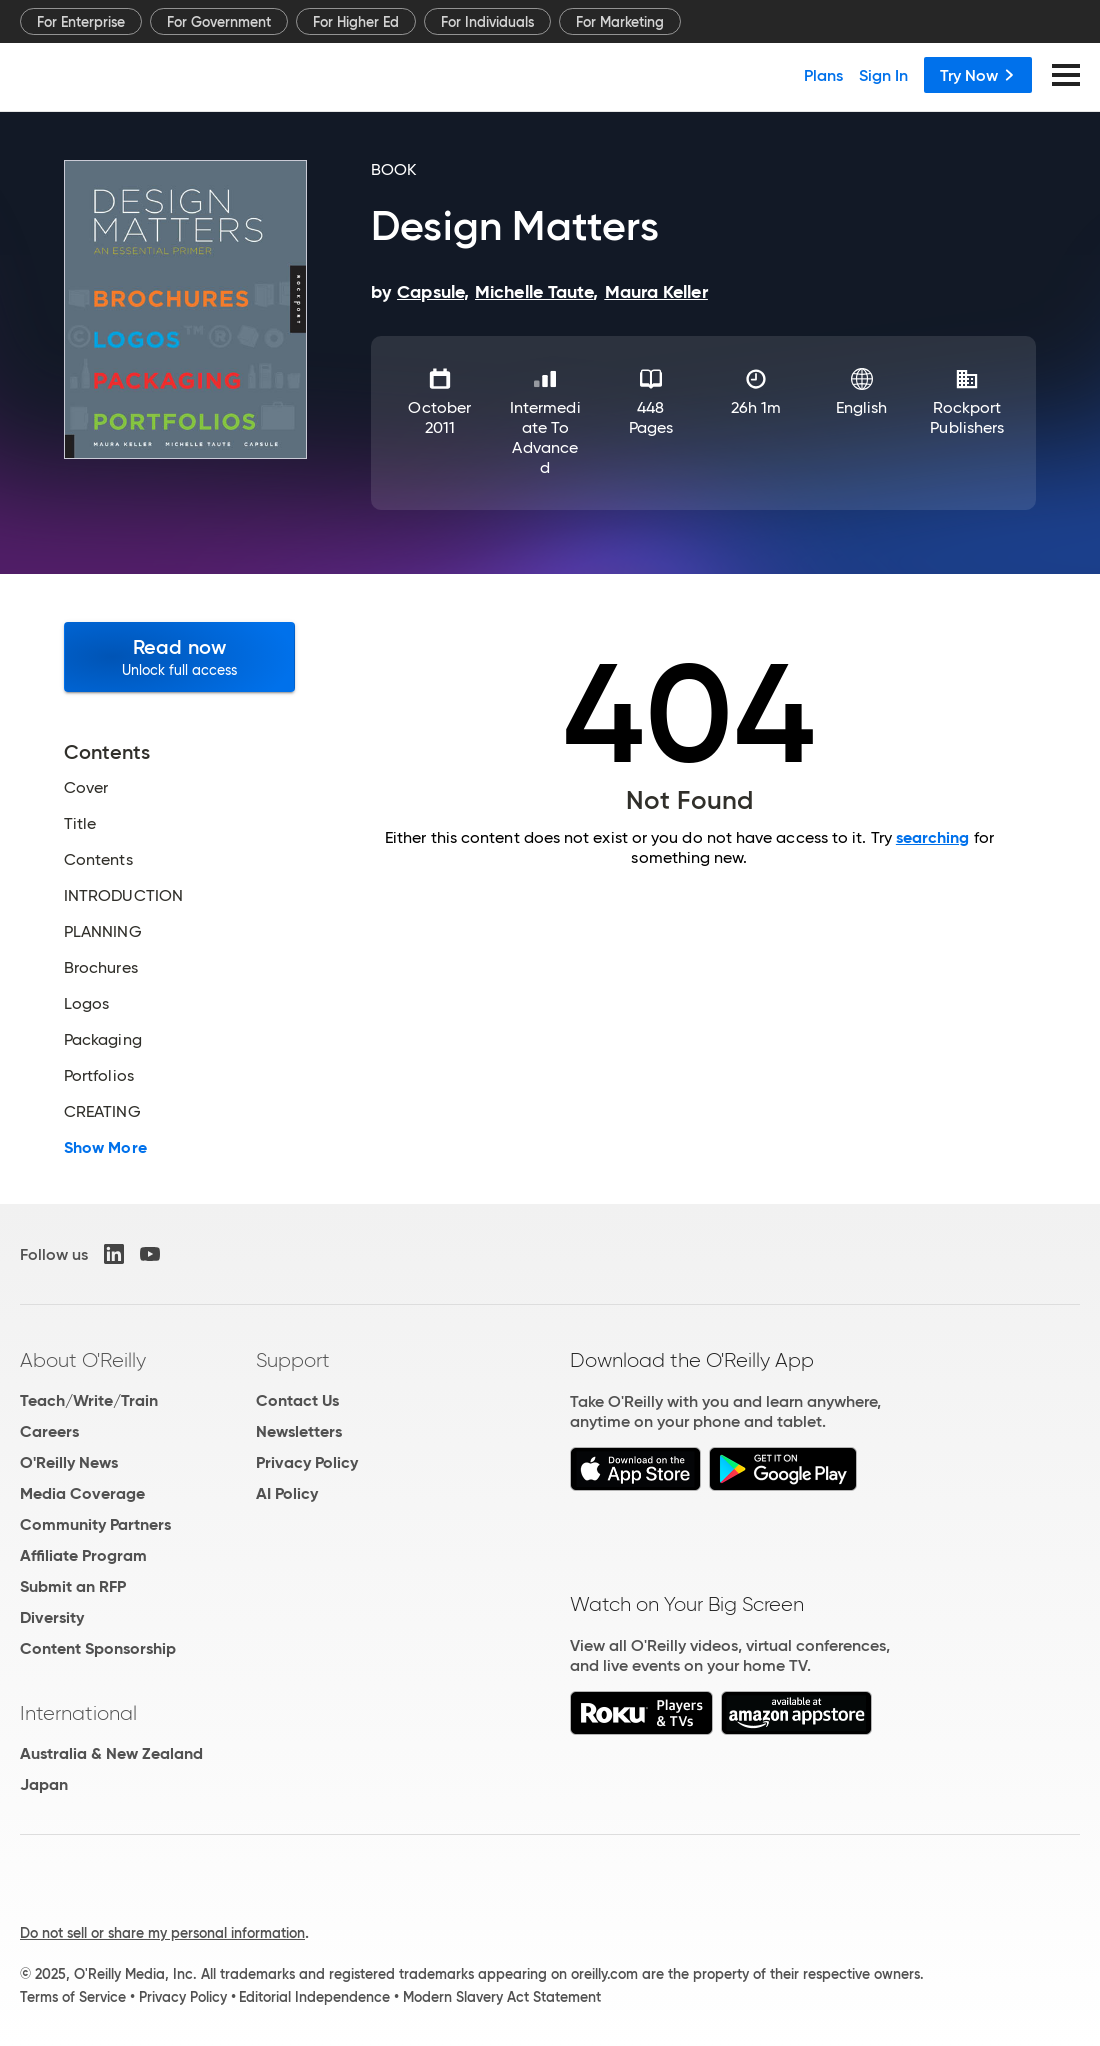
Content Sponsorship (98, 1648)
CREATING (102, 1112)
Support (293, 1360)
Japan (44, 1784)
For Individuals (487, 22)
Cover (86, 788)
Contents (98, 860)
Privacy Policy (307, 1462)
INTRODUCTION (123, 896)
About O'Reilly (83, 1360)
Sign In (883, 75)
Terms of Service (73, 1997)
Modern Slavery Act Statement (502, 1997)
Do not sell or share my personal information (162, 1933)
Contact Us (297, 1400)
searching (933, 837)
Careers (49, 1431)
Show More (105, 1148)
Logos (86, 1004)
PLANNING (103, 932)
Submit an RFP (73, 1586)
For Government (219, 22)
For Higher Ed (356, 22)
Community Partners (95, 1524)
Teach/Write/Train (89, 1400)
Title (80, 824)
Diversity (52, 1617)
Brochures (101, 968)
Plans (823, 75)
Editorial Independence (314, 1997)
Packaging (103, 1040)
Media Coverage (82, 1493)
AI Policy (287, 1493)
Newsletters (299, 1431)
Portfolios (99, 1076)
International (78, 1713)
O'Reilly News (69, 1462)
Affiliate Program (83, 1555)
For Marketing (620, 22)
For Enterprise (81, 22)
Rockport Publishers (967, 417)
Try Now (978, 75)
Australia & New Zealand (111, 1753)
